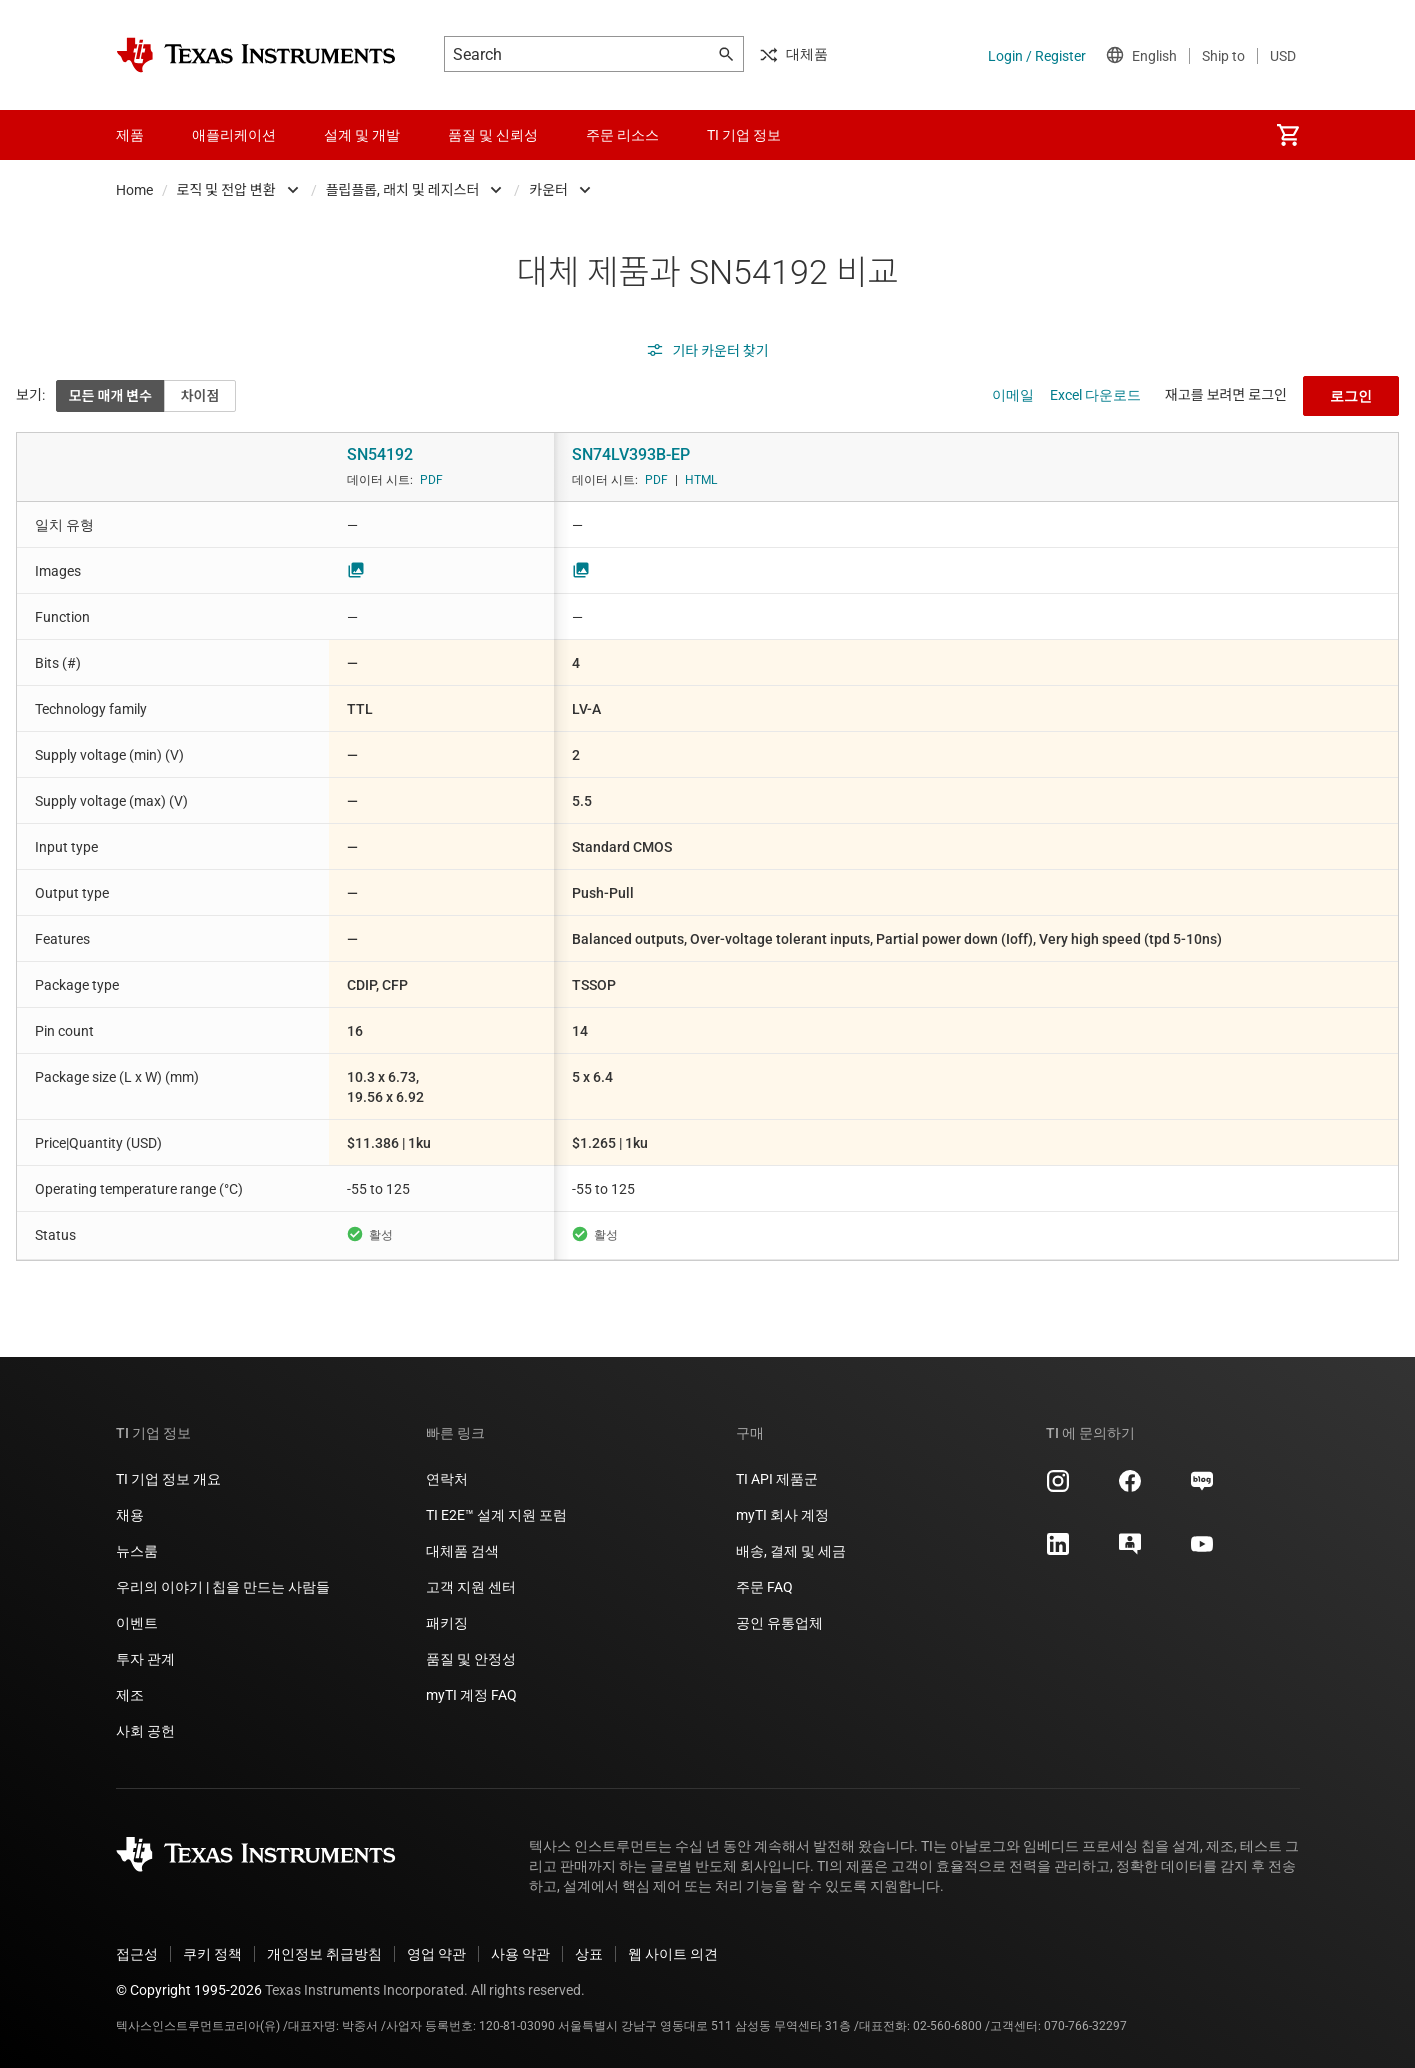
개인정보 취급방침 (324, 1954)
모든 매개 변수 (110, 396)
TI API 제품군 (777, 1479)
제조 (130, 1695)
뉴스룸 (137, 1551)
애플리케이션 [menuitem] (234, 135)
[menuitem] (1288, 135)
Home (134, 190)
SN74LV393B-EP (631, 454)
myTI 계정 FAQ (471, 1695)
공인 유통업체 (779, 1623)
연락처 (447, 1479)
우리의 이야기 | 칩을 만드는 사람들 (223, 1587)
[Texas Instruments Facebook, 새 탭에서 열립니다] (1130, 1488)
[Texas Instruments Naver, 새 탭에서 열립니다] (1202, 1488)
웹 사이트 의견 (673, 1954)
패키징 (447, 1623)
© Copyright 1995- (189, 1990)
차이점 (200, 396)
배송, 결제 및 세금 (791, 1551)
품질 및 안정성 (471, 1659)
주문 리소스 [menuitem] (622, 135)
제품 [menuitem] (130, 135)
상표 (589, 1954)
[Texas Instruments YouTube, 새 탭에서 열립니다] (1202, 1551)
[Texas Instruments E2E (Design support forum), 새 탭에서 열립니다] (1130, 1551)
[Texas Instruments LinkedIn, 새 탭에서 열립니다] (1058, 1551)
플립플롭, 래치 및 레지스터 (403, 190)
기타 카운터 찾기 (707, 351)
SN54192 (380, 454)
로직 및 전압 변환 (226, 190)
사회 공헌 (145, 1731)
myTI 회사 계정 (782, 1515)
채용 (130, 1515)
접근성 (137, 1954)
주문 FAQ (764, 1587)
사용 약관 (520, 1954)
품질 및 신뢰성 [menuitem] (493, 135)
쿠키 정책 (212, 1954)
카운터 (548, 190)
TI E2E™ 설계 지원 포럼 (496, 1515)
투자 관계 (145, 1659)
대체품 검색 (462, 1551)
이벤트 (137, 1623)
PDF (431, 480)
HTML (701, 480)
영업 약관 (436, 1954)
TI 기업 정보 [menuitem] (744, 135)
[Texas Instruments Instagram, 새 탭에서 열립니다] (1058, 1488)
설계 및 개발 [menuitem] (362, 135)
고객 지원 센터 (471, 1587)
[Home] (256, 55)
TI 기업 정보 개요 (168, 1479)
